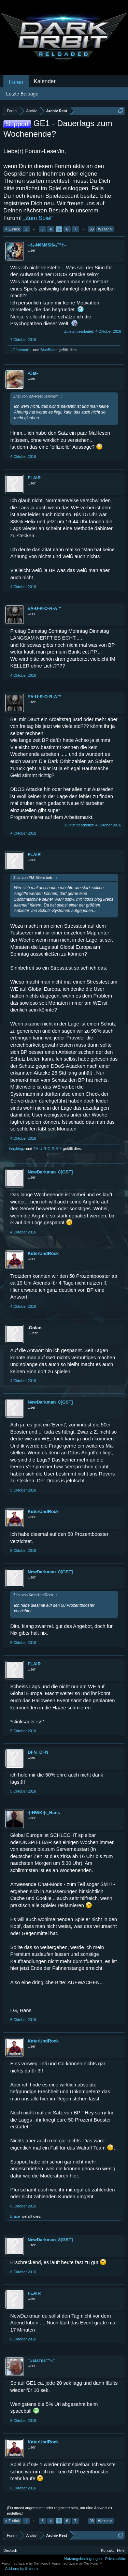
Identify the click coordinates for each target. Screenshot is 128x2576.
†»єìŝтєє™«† (41, 2360)
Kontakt (107, 2550)
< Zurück (12, 229)
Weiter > (105, 229)
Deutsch (10, 2550)
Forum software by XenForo (27, 2563)
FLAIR (34, 477)
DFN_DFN (38, 1752)
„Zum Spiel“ (39, 218)
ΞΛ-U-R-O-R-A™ (44, 608)
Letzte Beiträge (22, 93)
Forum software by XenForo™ (77, 2563)
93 (91, 229)
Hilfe (121, 2550)
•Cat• (33, 373)
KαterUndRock (43, 1253)
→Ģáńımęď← (20, 350)
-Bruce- (15, 2216)
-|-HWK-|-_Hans (44, 1812)
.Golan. (35, 1327)
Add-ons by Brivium (21, 2568)
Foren (16, 82)
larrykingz (17, 1149)
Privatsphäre (115, 2559)
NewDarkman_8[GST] (50, 1171)
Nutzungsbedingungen (83, 2559)
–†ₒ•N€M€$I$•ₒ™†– (47, 245)
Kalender (45, 81)
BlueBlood (48, 350)
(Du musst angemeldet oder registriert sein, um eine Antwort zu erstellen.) (59, 2510)
